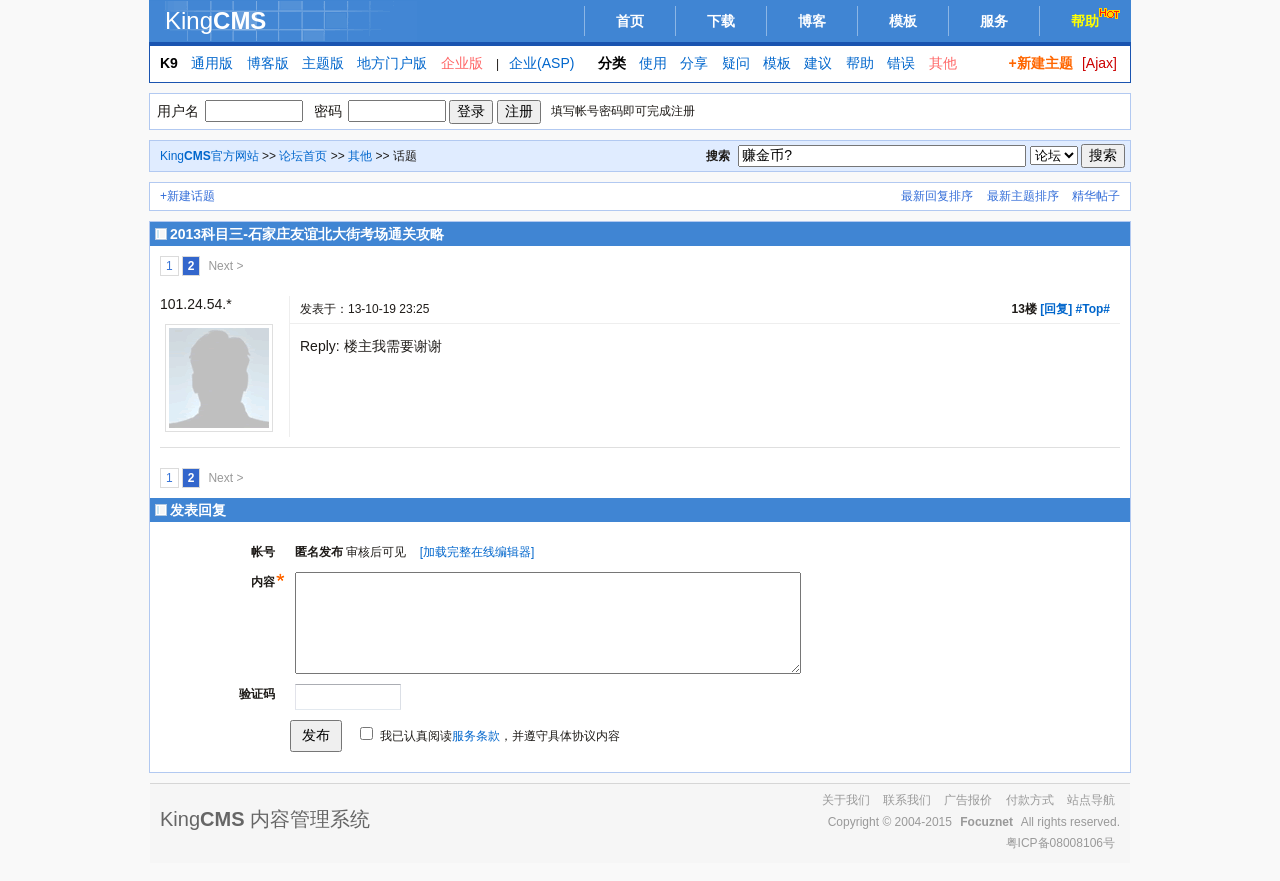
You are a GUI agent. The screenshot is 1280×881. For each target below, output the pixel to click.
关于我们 (846, 818)
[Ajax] (1099, 63)
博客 (812, 21)
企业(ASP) (541, 63)
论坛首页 (303, 156)
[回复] (1056, 309)
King (215, 20)
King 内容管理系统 (265, 837)
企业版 (462, 63)
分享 (694, 63)
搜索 (718, 156)
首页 (630, 21)
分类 (612, 63)
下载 (721, 21)
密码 (328, 111)
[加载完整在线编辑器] (477, 552)
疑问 (736, 63)
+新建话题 (187, 196)
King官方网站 (209, 156)
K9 (169, 63)
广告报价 (968, 818)
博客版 (268, 63)
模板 (903, 21)
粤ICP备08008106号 (1060, 861)
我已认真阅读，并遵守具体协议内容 (500, 754)
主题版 (323, 63)
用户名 (178, 111)
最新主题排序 (1023, 196)
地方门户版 (392, 63)
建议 (818, 63)
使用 (653, 63)
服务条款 (476, 754)
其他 (943, 63)
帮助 (1097, 18)
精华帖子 (1096, 196)
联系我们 (907, 818)
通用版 (212, 63)
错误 (901, 63)
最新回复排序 (937, 196)
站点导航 (1091, 818)
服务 (994, 21)
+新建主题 (1040, 63)
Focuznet (986, 840)
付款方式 (1030, 818)
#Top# (1093, 309)
